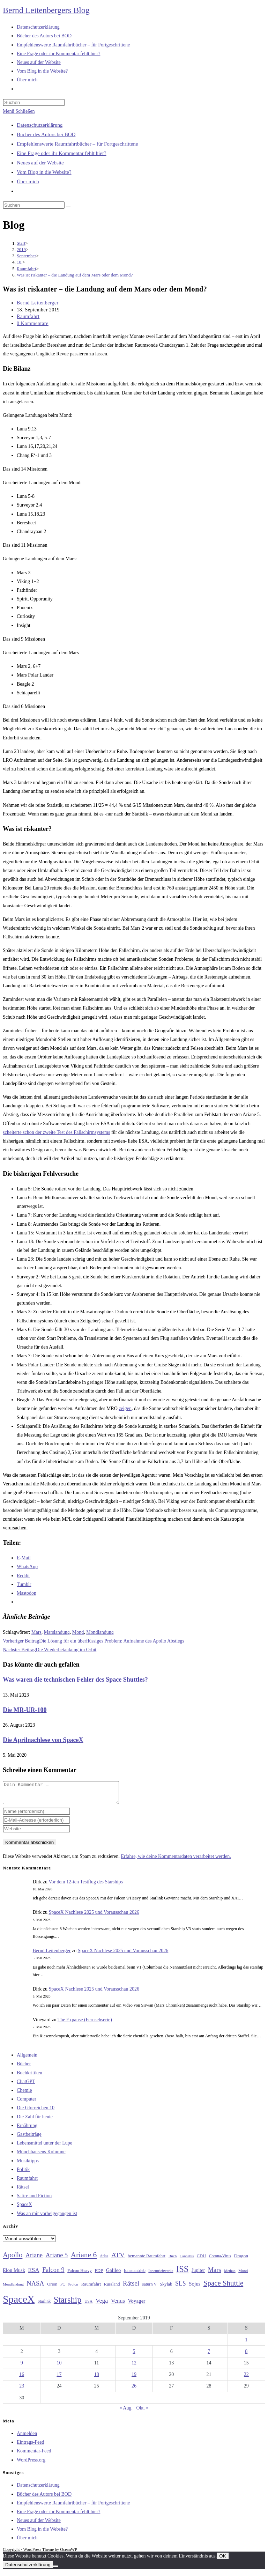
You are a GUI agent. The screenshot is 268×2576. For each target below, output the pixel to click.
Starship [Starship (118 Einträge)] (68, 2304)
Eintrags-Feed (30, 2446)
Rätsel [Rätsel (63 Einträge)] (131, 2287)
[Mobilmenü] (19, 111)
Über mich (28, 181)
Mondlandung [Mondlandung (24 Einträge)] (13, 2288)
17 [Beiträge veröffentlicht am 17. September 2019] (59, 2378)
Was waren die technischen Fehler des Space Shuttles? (75, 1679)
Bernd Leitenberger (38, 302)
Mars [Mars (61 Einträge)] (214, 2274)
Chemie (24, 2094)
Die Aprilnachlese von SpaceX (43, 1739)
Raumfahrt (28, 316)
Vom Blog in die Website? (44, 172)
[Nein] (55, 2570)
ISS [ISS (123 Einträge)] (182, 2273)
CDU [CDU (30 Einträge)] (201, 2260)
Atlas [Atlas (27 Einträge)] (104, 2260)
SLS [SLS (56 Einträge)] (180, 2287)
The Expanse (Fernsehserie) (85, 2024)
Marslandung (57, 1632)
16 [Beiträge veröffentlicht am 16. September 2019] (21, 2378)
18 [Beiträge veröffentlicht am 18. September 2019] (96, 2378)
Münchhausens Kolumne (41, 2155)
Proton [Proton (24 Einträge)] (73, 2288)
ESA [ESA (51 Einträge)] (33, 2274)
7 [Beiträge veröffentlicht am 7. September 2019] (209, 2355)
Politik (23, 2173)
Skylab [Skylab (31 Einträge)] (166, 2288)
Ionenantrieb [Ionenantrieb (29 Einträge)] (135, 2274)
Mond (78, 1632)
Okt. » (142, 2412)
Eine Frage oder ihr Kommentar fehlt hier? (61, 153)
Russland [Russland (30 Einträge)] (112, 2288)
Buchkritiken (29, 2077)
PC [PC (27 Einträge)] (62, 2288)
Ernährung (27, 2129)
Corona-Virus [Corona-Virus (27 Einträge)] (220, 2260)
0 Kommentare (33, 323)
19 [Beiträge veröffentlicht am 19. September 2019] (134, 2378)
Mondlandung (100, 1632)
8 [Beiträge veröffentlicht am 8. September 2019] (246, 2355)
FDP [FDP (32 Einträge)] (99, 2274)
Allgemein (27, 2059)
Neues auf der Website (40, 162)
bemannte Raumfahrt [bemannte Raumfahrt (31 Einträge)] (146, 2260)
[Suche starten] (68, 206)
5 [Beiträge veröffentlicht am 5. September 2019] (134, 2355)
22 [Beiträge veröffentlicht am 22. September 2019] (246, 2378)
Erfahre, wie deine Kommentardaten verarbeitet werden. (176, 1860)
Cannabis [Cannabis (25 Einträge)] (187, 2260)
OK (222, 2560)
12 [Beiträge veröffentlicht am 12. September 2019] (134, 2367)
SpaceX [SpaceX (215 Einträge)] (19, 2303)
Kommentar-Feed (34, 2455)
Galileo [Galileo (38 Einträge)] (113, 2274)
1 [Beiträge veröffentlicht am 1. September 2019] (246, 2344)
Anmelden (27, 2437)
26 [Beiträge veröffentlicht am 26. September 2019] (134, 2390)
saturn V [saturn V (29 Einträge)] (149, 2288)
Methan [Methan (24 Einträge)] (230, 2275)
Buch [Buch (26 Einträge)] (173, 2260)
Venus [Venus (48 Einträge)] (118, 2305)
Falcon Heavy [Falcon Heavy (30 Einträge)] (79, 2274)
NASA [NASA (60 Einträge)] (35, 2287)
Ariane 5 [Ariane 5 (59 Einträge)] (57, 2259)
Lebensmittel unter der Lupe (44, 2147)
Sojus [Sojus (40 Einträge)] (194, 2288)
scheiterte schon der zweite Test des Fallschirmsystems (56, 1132)
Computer (26, 2103)
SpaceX (24, 2208)
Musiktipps (28, 2165)
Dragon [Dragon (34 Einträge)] (241, 2260)
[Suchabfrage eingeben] (34, 102)
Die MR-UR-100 (24, 1709)
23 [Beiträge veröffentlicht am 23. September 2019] (21, 2390)
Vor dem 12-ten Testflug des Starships (86, 1886)
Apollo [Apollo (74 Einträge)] (12, 2259)
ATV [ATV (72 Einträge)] (118, 2259)
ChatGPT (26, 2085)
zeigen (125, 1408)
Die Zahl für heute (35, 2121)
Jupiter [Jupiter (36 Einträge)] (198, 2274)
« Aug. (126, 2412)
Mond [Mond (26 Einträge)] (243, 2275)
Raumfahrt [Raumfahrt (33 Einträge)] (91, 2288)
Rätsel (23, 2191)
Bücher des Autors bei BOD (46, 134)
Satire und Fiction (34, 2199)
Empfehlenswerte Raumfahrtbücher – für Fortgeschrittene (77, 144)
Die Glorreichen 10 (35, 2111)
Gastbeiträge (29, 2138)
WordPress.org (31, 2464)
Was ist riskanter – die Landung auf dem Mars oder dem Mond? (75, 275)
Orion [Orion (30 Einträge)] (52, 2288)
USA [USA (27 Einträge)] (88, 2305)
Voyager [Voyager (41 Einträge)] (136, 2305)
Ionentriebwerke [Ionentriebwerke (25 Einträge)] (160, 2275)
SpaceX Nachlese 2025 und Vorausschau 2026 (94, 1916)
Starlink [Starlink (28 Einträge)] (44, 2305)
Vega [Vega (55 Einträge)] (102, 2304)
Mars (36, 1632)
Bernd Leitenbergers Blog (46, 10)
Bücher (24, 2068)
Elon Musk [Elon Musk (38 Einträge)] (14, 2274)
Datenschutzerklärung (40, 125)
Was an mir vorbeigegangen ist (47, 2217)
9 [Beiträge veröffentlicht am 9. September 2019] (22, 2367)
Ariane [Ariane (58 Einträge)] (34, 2259)
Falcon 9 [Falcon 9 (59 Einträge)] (53, 2274)
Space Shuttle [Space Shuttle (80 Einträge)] (223, 2287)
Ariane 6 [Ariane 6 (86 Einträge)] (84, 2259)
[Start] (21, 243)
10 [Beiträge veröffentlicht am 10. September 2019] (59, 2367)
